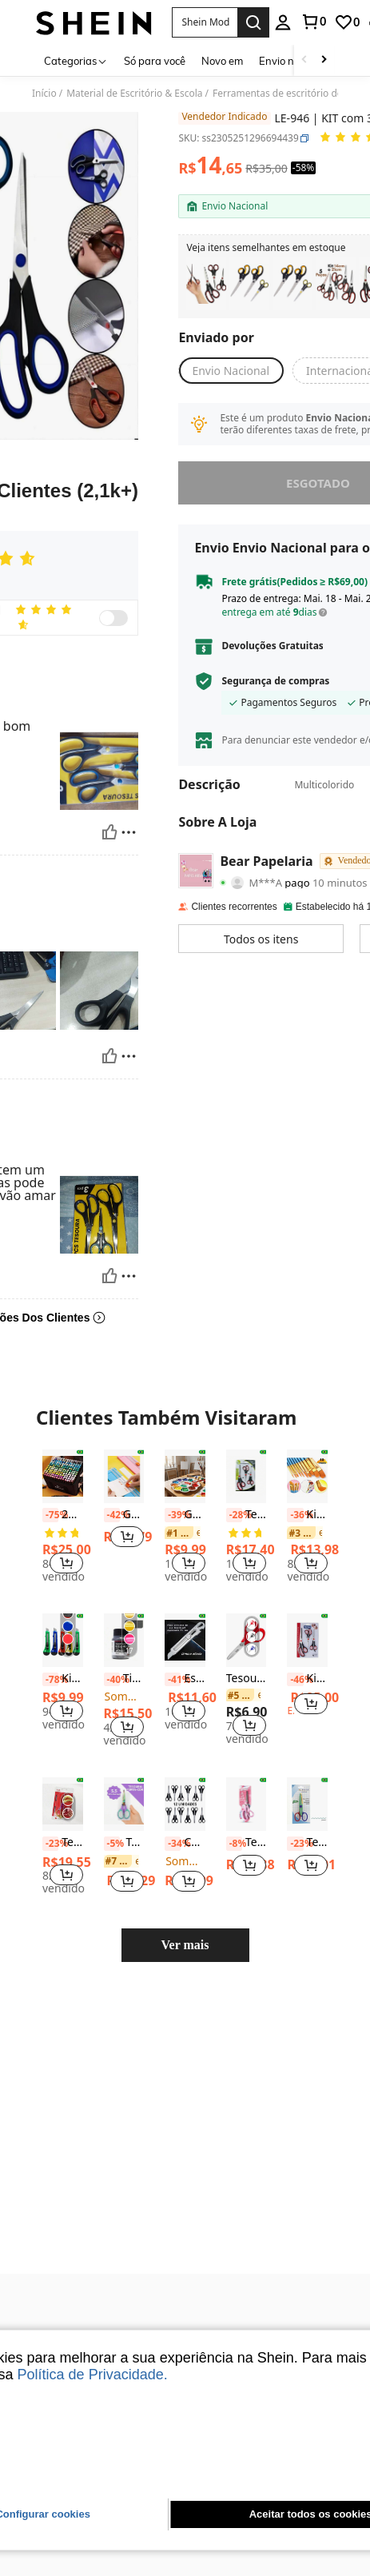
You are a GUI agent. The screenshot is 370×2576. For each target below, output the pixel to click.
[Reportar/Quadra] (128, 821)
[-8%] (234, 1810)
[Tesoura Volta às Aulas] (246, 1443)
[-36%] (295, 1482)
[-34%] (173, 1810)
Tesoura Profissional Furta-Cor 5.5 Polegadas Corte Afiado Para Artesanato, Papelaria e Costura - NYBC (124, 1810)
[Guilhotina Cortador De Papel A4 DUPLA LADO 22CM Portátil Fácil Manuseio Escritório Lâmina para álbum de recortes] (124, 1443)
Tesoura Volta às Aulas (246, 1482)
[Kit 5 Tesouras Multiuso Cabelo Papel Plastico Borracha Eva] (336, 284)
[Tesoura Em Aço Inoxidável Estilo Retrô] (62, 1771)
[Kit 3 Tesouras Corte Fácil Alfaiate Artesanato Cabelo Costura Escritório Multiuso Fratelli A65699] (307, 1607)
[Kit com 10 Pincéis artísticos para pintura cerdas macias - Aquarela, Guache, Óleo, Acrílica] (307, 1443)
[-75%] (50, 1482)
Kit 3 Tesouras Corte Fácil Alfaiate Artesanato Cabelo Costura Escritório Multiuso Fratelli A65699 (307, 1646)
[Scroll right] (323, 60)
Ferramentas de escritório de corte (290, 93)
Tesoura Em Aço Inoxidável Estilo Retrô (62, 1810)
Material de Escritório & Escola (134, 93)
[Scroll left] (304, 60)
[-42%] (112, 1482)
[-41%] (173, 1646)
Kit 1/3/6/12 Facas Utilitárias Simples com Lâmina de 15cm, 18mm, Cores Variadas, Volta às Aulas (62, 1646)
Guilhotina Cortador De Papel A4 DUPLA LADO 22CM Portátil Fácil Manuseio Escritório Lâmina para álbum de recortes (124, 1482)
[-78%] (50, 1646)
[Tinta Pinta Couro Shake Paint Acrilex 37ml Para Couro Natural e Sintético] (124, 1607)
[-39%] (173, 1482)
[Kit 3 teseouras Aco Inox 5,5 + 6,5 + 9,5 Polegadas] (206, 284)
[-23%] (50, 1810)
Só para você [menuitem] (154, 60)
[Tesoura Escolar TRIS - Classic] (246, 1607)
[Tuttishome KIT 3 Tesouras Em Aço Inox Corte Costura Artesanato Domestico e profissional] (249, 284)
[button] (205, 22)
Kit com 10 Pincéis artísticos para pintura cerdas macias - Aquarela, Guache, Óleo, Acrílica (307, 1482)
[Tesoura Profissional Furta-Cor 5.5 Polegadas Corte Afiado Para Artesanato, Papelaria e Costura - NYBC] (124, 1771)
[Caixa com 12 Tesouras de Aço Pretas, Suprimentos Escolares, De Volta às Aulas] (185, 1771)
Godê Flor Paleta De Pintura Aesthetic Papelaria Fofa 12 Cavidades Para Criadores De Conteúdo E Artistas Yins (185, 1482)
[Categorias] (76, 60)
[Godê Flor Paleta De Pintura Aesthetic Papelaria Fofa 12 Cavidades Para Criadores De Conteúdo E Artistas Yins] (185, 1443)
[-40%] (112, 1646)
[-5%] (112, 1810)
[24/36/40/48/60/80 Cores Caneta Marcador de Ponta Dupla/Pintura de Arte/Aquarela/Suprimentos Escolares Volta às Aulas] (62, 1443)
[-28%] (234, 1482)
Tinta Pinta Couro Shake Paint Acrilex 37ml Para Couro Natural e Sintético (124, 1646)
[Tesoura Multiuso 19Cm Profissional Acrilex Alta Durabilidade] (246, 1771)
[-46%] (295, 1646)
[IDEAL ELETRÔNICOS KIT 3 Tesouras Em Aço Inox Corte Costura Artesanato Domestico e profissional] (292, 284)
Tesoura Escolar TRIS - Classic (246, 1646)
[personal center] (282, 22)
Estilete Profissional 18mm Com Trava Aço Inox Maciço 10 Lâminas (185, 1646)
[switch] (113, 618)
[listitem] (206, 284)
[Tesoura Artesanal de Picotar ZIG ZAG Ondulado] (307, 1771)
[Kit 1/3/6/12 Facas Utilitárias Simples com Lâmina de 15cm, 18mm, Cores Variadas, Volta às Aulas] (62, 1607)
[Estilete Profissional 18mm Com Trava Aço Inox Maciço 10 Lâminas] (185, 1607)
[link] (313, 21)
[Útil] (109, 821)
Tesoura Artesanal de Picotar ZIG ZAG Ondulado (307, 1810)
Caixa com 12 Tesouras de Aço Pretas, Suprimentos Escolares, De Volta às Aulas (185, 1810)
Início (44, 93)
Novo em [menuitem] (222, 60)
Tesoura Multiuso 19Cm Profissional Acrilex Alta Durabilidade (246, 1810)
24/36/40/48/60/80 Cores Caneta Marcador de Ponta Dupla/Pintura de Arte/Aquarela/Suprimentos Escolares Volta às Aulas (62, 1482)
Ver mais (185, 1912)
